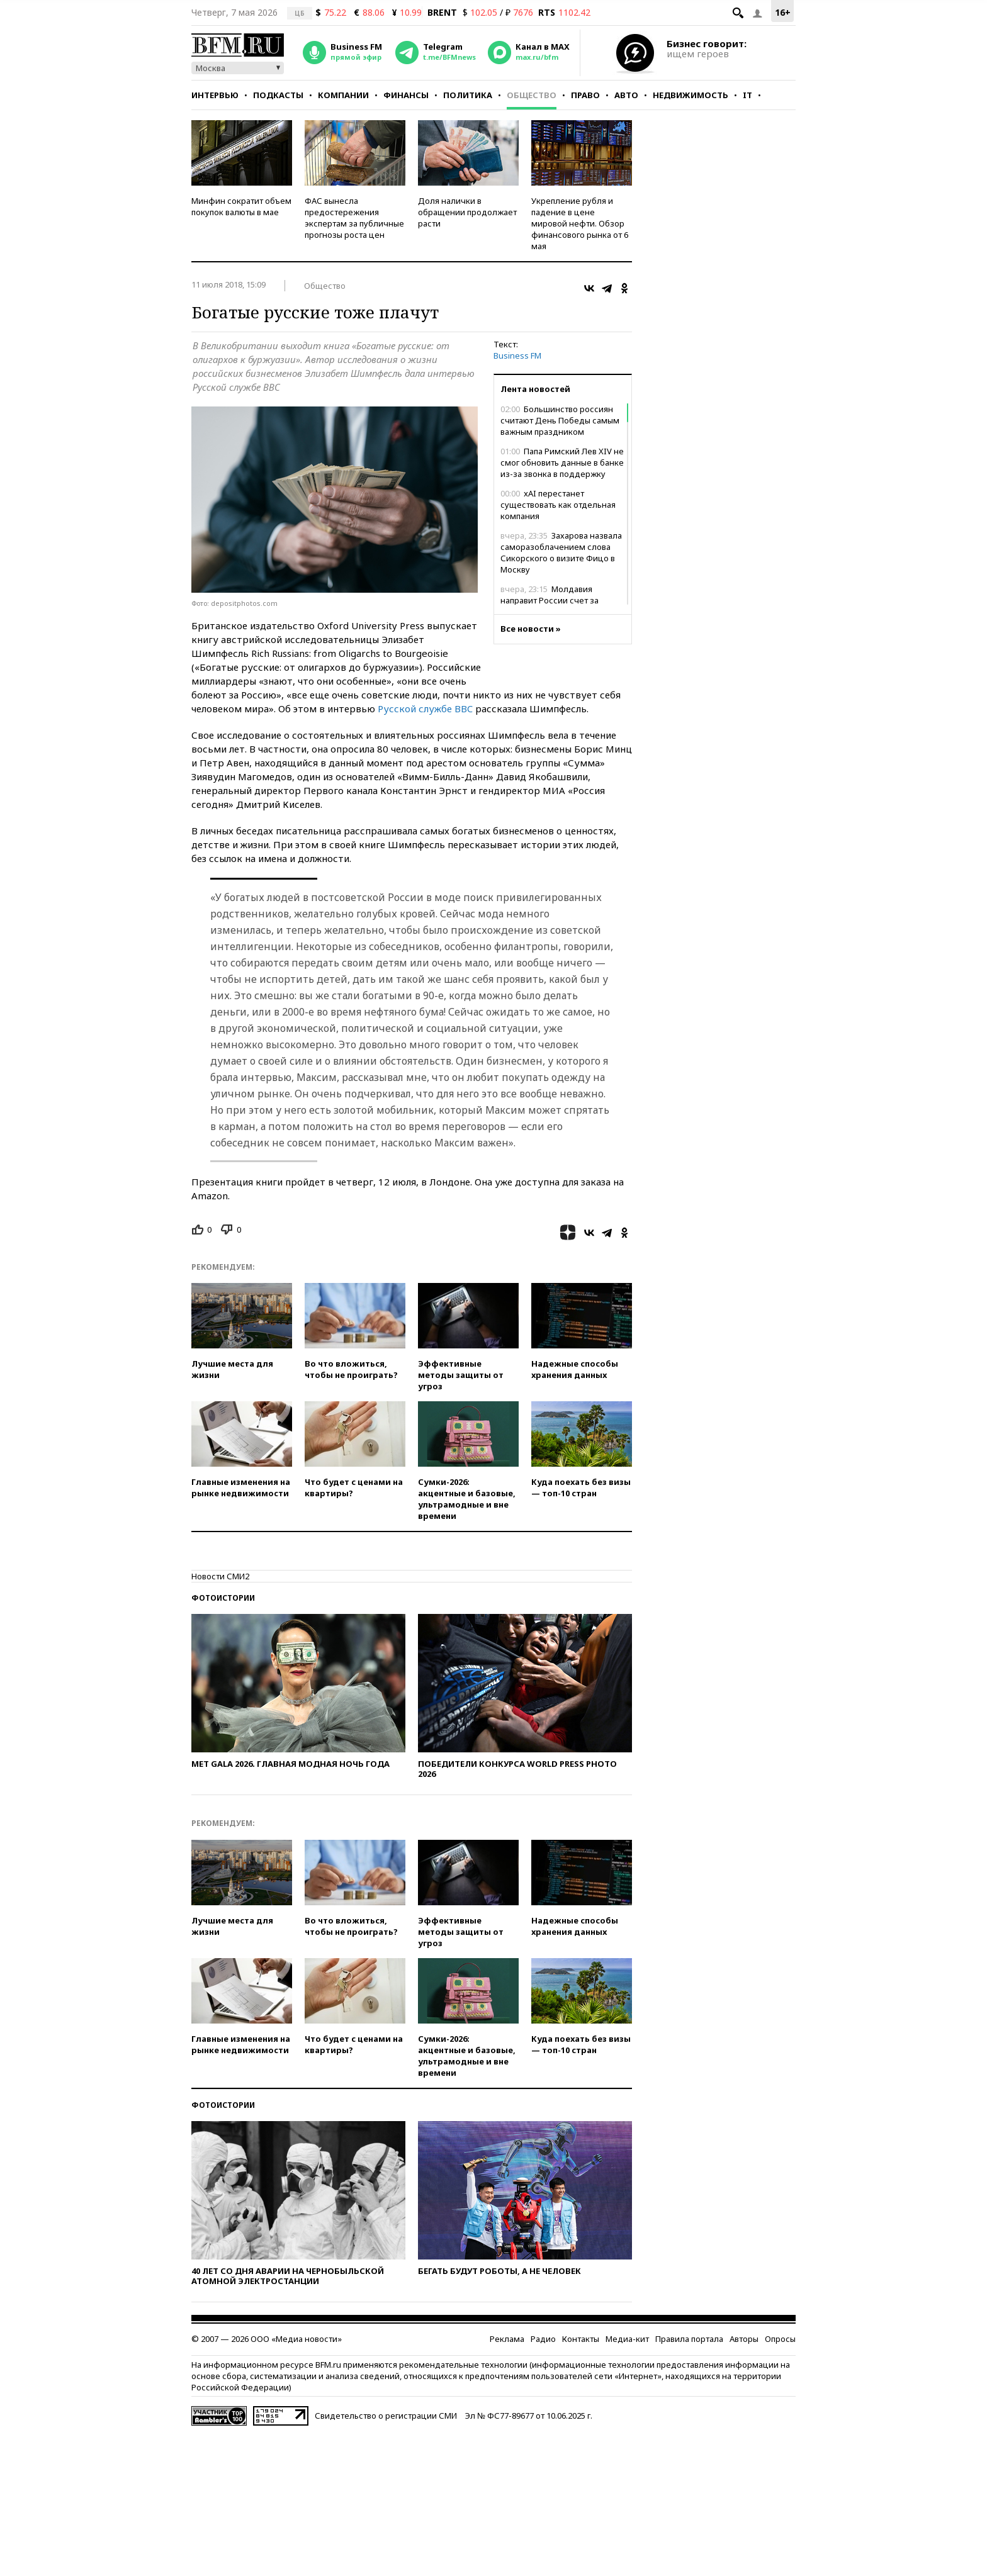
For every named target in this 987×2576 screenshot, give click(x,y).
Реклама (507, 2338)
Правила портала (689, 2338)
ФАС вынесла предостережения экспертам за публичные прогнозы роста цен (354, 217)
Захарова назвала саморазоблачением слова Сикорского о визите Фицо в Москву (561, 552)
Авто (626, 95)
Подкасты (278, 95)
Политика (467, 95)
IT (747, 95)
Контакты (580, 2338)
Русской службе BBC (425, 708)
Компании (343, 95)
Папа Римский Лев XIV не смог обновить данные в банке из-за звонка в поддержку (562, 462)
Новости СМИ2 (220, 1576)
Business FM (517, 355)
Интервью (215, 95)
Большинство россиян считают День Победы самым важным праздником (559, 420)
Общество (531, 95)
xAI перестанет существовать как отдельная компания (558, 505)
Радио (543, 2338)
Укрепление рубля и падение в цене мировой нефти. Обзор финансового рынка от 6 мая (579, 223)
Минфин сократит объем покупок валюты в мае (241, 206)
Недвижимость (690, 95)
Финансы (406, 95)
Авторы (744, 2338)
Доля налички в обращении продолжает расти (467, 212)
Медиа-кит (627, 2338)
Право (585, 95)
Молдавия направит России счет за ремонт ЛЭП (549, 600)
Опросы (780, 2338)
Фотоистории (223, 1598)
